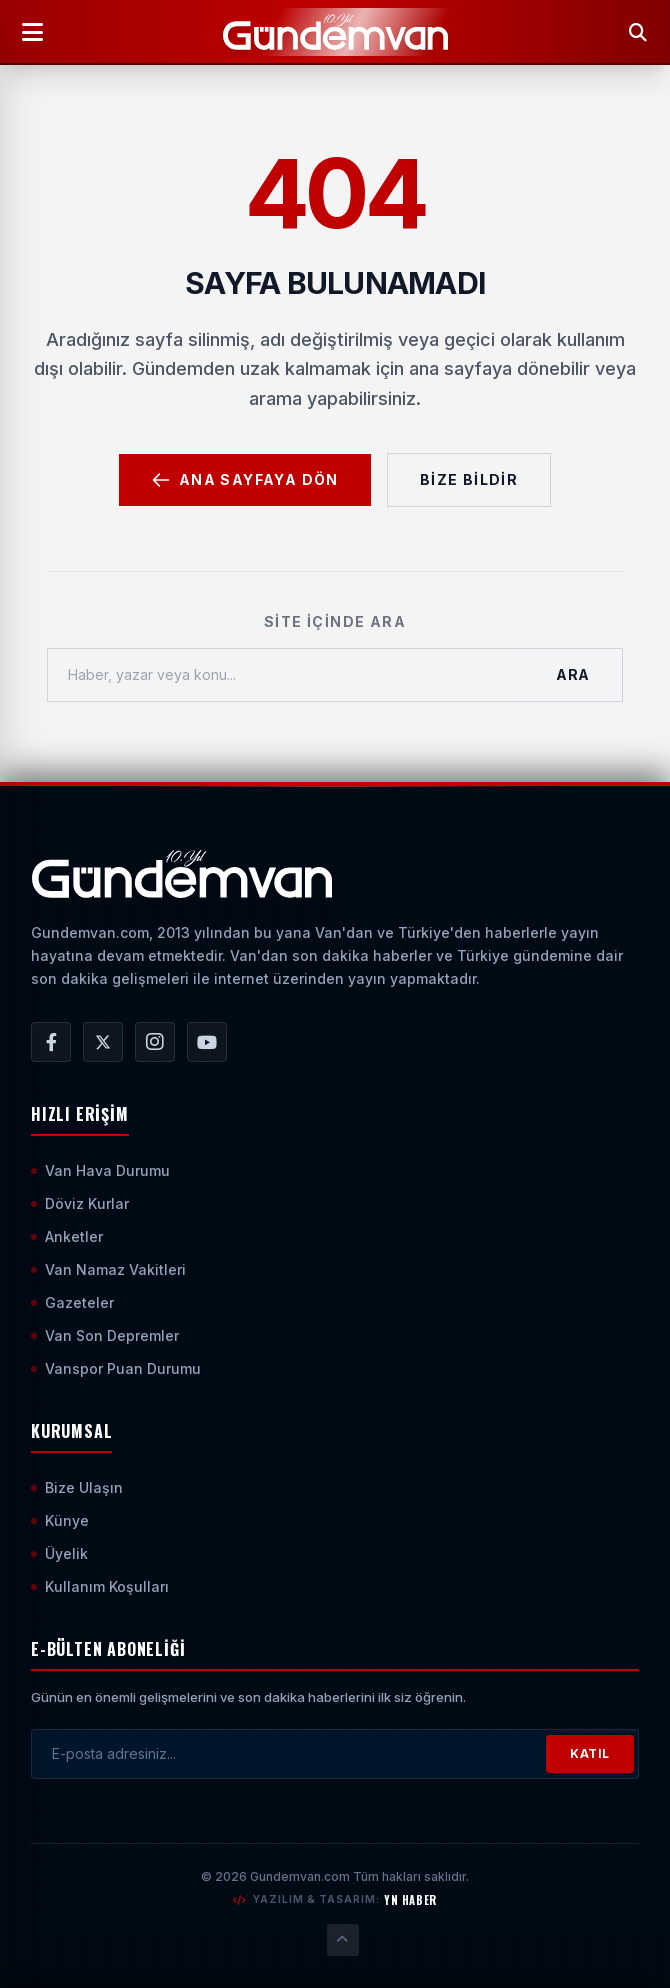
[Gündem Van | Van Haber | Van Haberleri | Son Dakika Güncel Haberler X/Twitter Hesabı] (103, 1042)
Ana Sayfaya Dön (245, 480)
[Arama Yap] (638, 32)
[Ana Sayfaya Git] (181, 874)
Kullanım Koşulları (100, 1586)
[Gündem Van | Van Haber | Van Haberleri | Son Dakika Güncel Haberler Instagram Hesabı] (155, 1042)
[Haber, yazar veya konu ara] (286, 675)
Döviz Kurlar (80, 1203)
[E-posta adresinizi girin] (289, 1754)
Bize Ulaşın (77, 1487)
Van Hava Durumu (100, 1170)
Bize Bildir (469, 479)
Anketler (67, 1236)
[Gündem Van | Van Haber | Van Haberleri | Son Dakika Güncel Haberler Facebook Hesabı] (51, 1042)
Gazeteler (72, 1302)
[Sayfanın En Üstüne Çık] (343, 1940)
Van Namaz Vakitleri (108, 1269)
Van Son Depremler (105, 1335)
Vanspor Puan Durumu (116, 1368)
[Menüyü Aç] (32, 32)
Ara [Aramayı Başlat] (573, 674)
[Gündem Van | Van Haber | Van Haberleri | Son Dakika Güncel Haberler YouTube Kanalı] (207, 1042)
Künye (60, 1520)
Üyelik (59, 1553)
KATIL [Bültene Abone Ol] (590, 1753)
